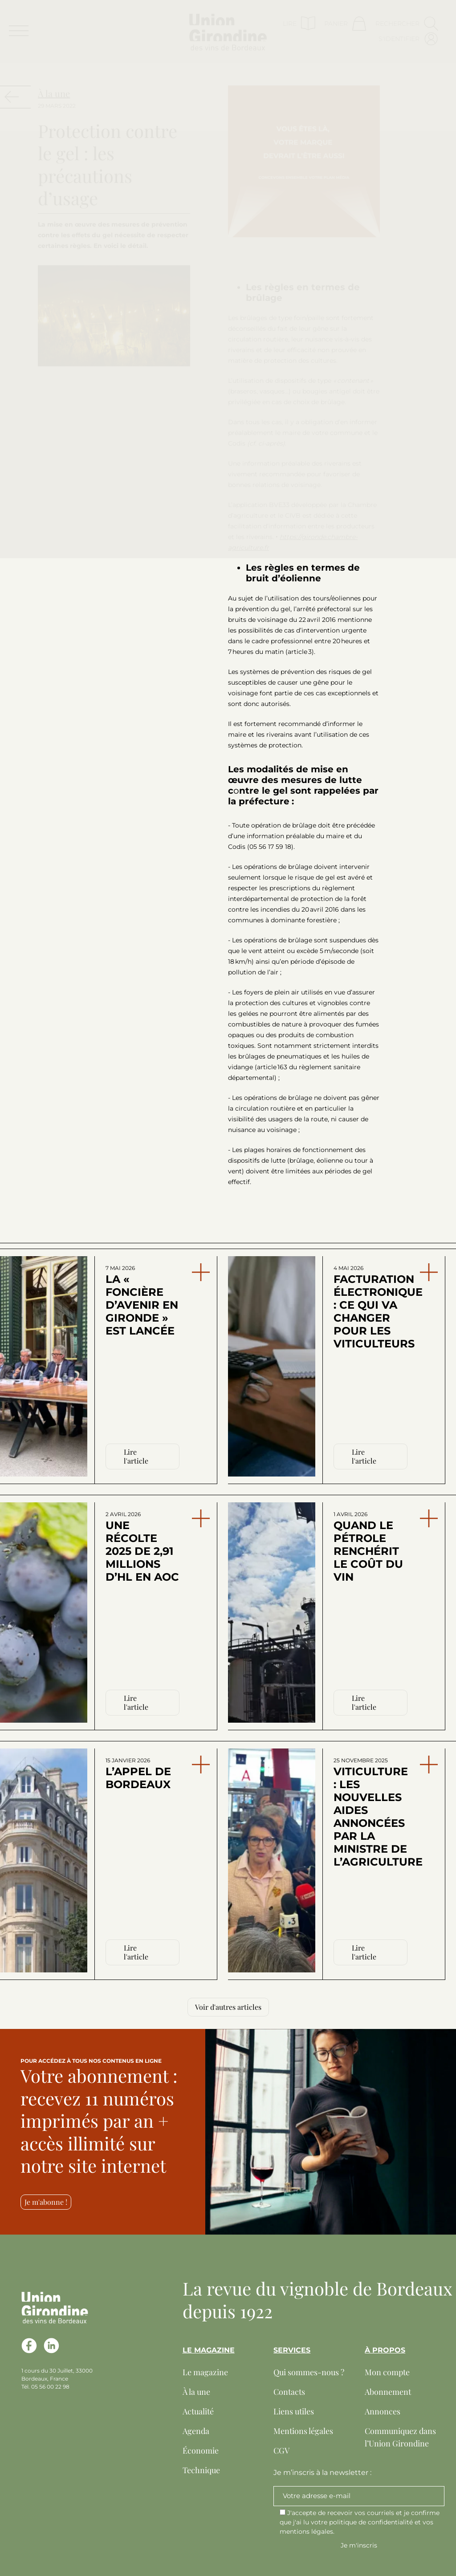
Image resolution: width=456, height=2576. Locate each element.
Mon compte (387, 2372)
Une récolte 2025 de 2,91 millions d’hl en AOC (142, 1547)
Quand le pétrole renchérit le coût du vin (368, 1547)
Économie (201, 2450)
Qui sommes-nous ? (308, 2372)
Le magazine (205, 2372)
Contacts (289, 2391)
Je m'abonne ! (45, 2202)
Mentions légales (303, 2431)
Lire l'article (136, 1456)
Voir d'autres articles (228, 2007)
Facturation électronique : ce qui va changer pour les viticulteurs (372, 1307)
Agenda (196, 2431)
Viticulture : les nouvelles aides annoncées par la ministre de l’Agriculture (372, 1812)
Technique (201, 2470)
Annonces (382, 2411)
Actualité (198, 2411)
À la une (196, 2391)
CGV (281, 2450)
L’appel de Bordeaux (138, 1774)
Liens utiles (293, 2411)
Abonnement (388, 2391)
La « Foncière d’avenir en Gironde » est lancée (142, 1301)
